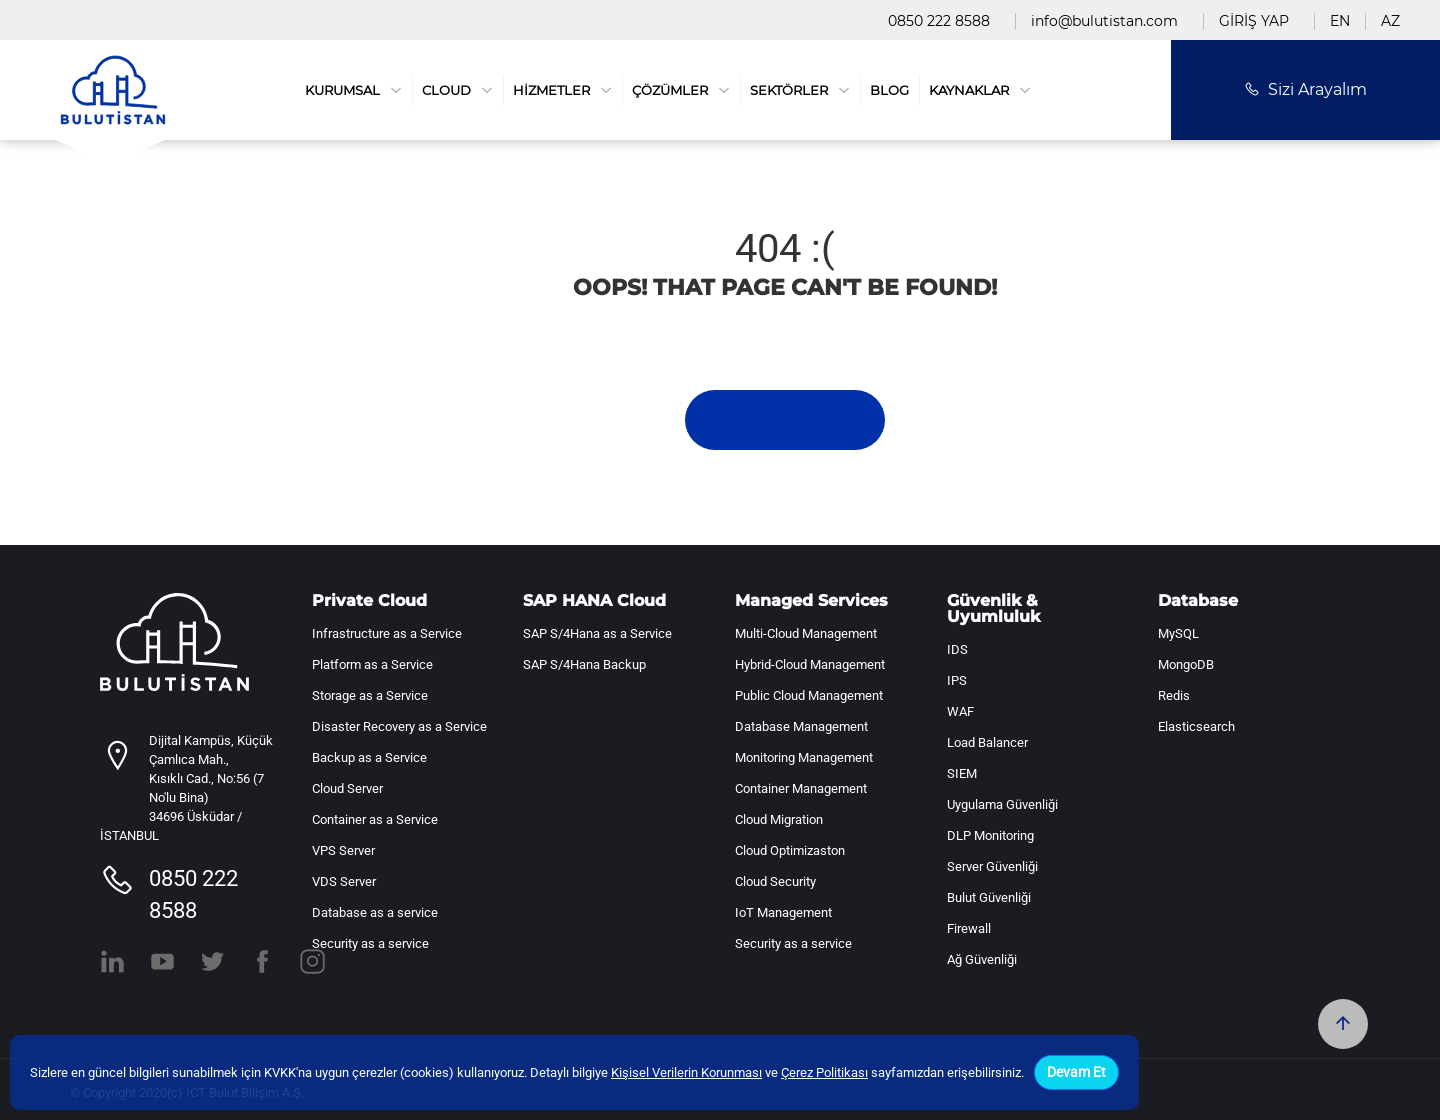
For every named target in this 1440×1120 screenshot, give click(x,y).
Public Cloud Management (809, 695)
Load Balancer (987, 742)
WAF (960, 711)
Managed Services (811, 601)
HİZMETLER (562, 90)
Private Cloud (369, 601)
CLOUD (457, 90)
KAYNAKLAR (980, 90)
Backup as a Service (369, 757)
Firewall (969, 928)
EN (1340, 21)
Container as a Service (375, 819)
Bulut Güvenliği (989, 897)
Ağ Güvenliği (982, 959)
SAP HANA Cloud (594, 601)
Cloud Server (347, 788)
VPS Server (343, 850)
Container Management (801, 788)
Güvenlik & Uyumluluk (993, 609)
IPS (957, 680)
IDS (957, 649)
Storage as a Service (370, 695)
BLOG (889, 90)
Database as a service (375, 912)
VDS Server (344, 881)
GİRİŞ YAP (1254, 21)
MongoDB (1186, 664)
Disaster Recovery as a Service (399, 726)
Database (1198, 601)
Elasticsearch (1196, 726)
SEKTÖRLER (800, 90)
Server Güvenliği (992, 866)
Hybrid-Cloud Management (810, 664)
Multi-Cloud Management (806, 633)
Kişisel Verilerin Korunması (686, 1072)
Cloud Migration (779, 819)
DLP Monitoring (990, 835)
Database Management (801, 726)
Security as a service (370, 943)
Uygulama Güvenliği (1002, 804)
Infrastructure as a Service (387, 633)
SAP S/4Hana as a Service (597, 633)
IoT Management (783, 912)
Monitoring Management (804, 757)
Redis (1174, 695)
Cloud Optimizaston (790, 850)
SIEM (962, 773)
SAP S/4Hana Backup (584, 664)
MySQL (1178, 633)
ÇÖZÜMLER (681, 90)
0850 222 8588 (939, 21)
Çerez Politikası (824, 1072)
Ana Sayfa (785, 420)
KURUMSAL (353, 90)
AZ (1390, 21)
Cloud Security (775, 881)
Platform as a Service (372, 664)
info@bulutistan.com (1104, 21)
